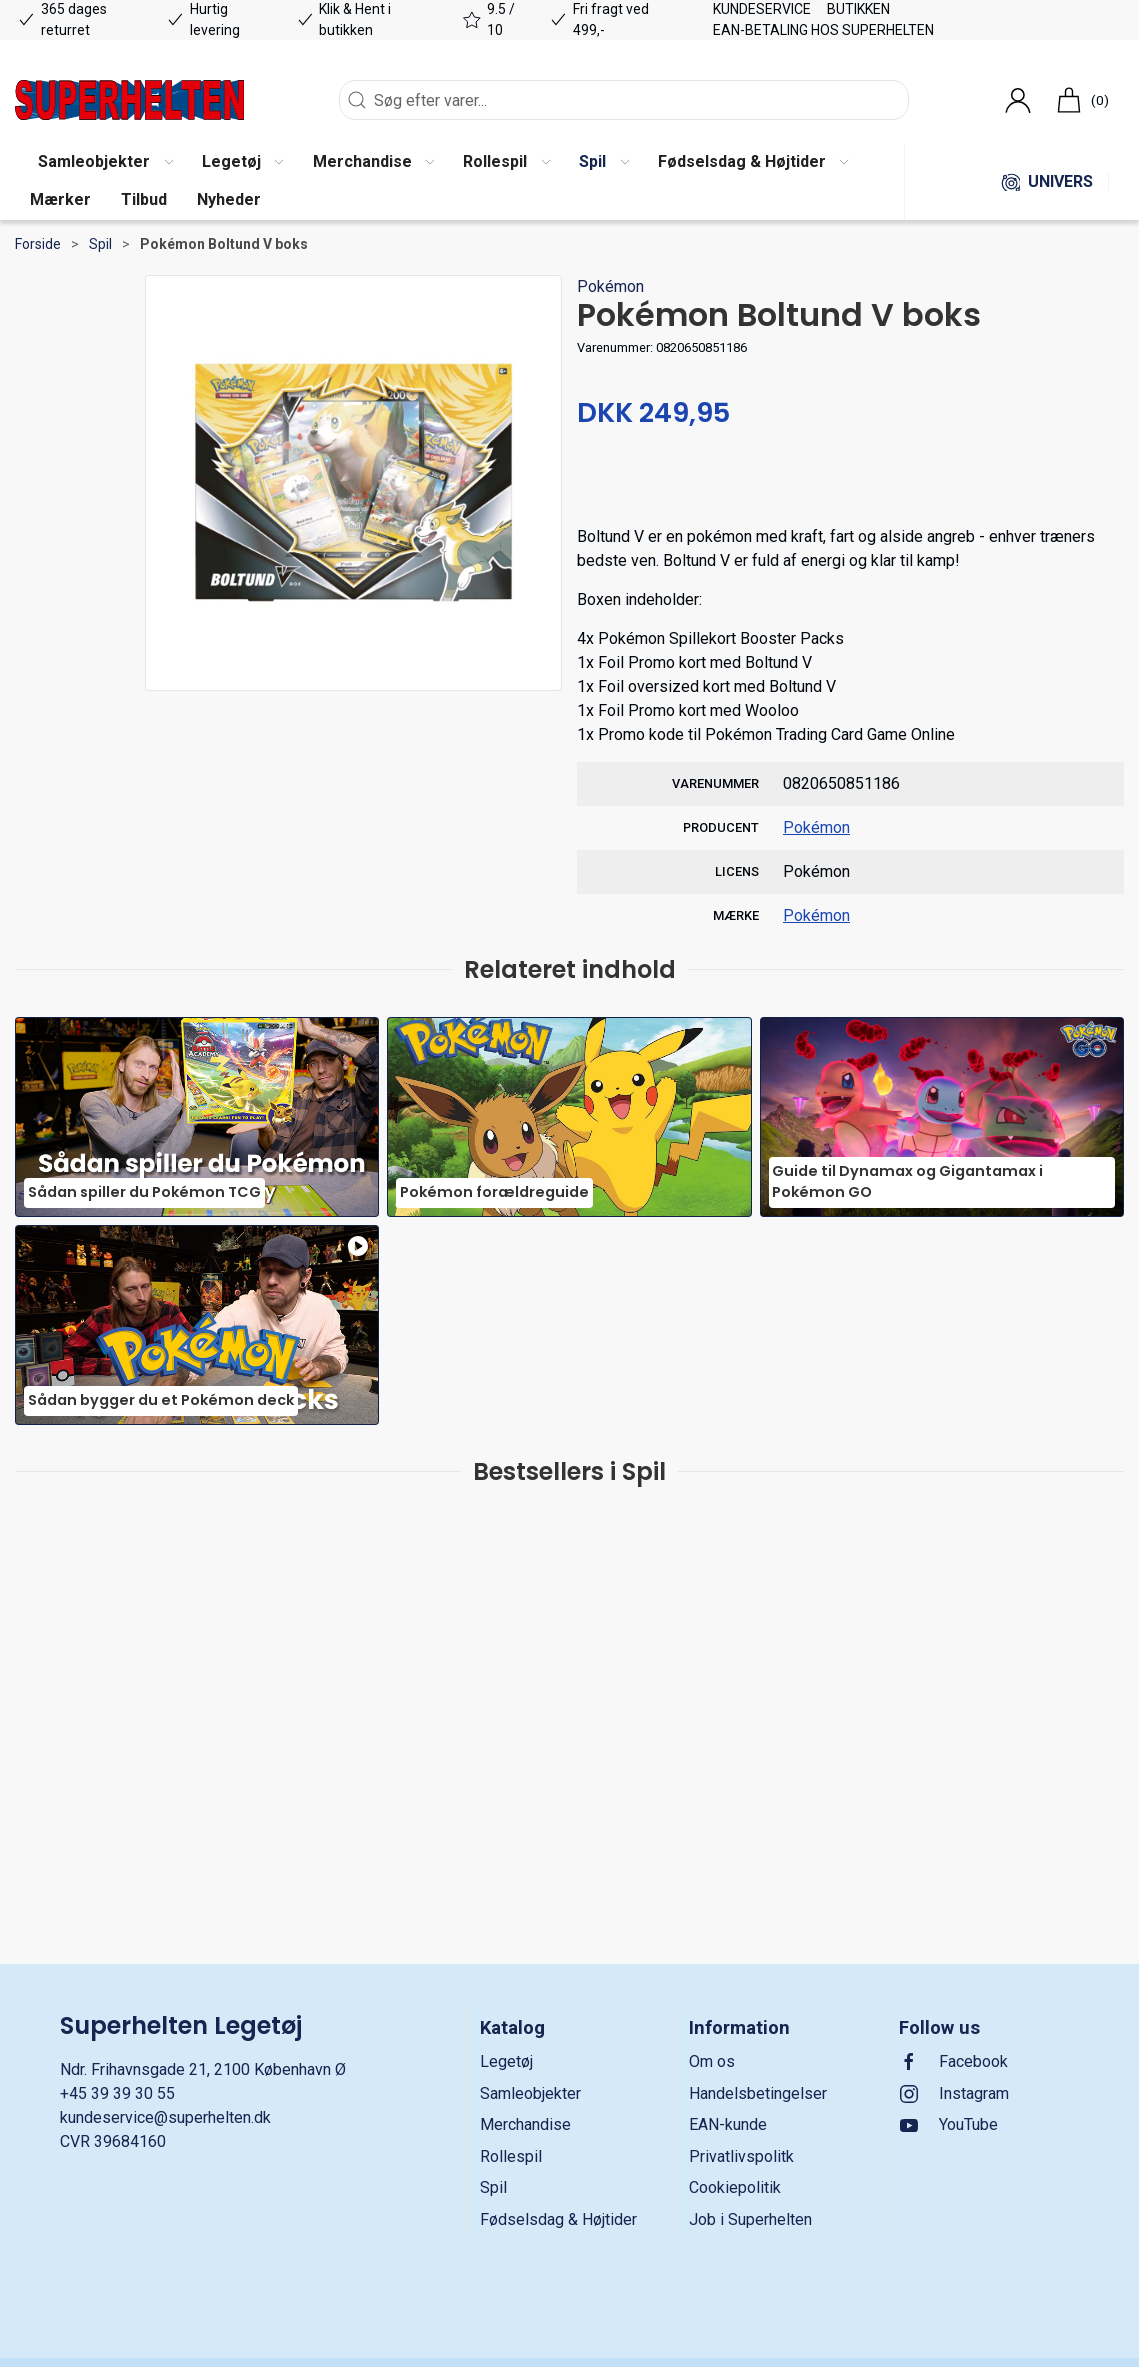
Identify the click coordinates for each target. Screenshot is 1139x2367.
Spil (100, 244)
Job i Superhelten (750, 2219)
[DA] (129, 100)
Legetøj (506, 2061)
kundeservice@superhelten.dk (165, 2117)
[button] (105, 163)
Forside (38, 244)
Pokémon (610, 286)
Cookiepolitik (735, 2187)
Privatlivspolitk (741, 2156)
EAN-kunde (728, 2124)
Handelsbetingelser (758, 2093)
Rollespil (511, 2156)
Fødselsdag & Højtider (558, 2219)
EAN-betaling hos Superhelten (823, 30)
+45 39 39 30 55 (117, 2093)
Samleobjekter (530, 2093)
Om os (712, 2061)
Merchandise (525, 2124)
